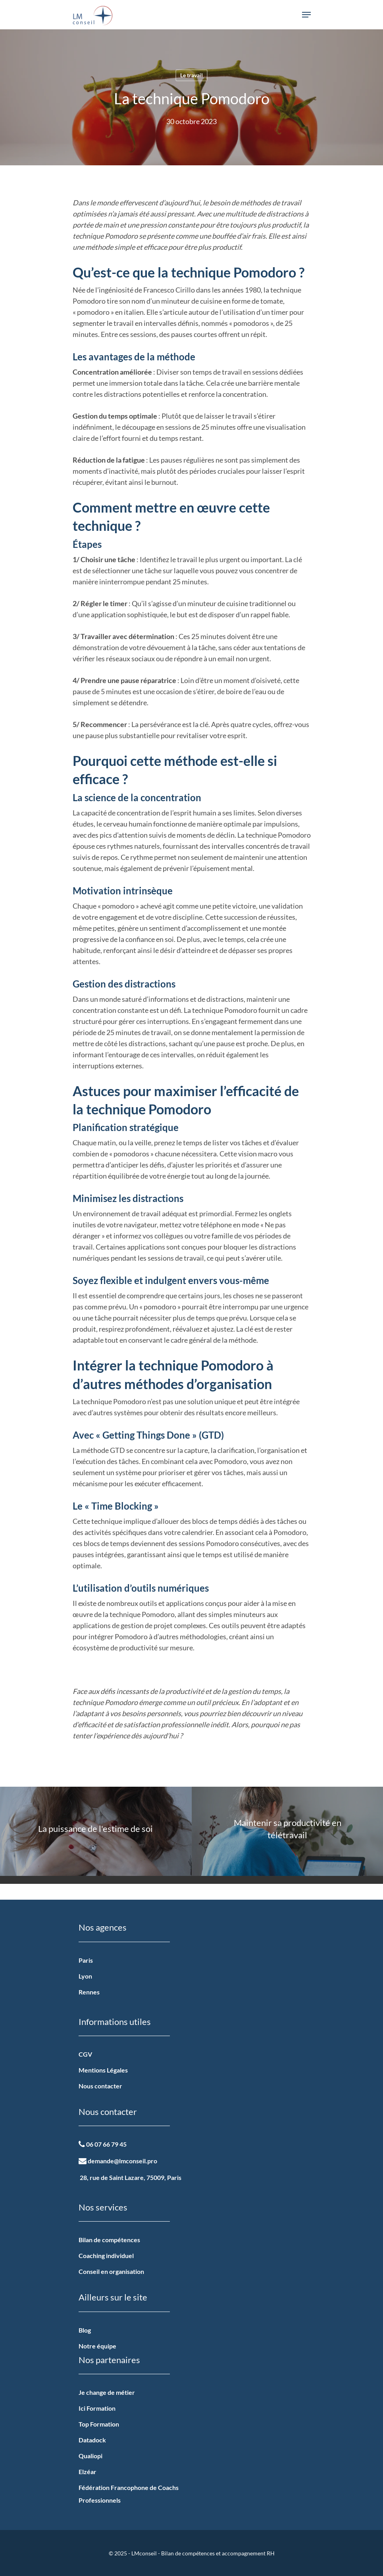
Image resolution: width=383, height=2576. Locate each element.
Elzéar (87, 2471)
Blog (85, 2330)
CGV (85, 2054)
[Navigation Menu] (306, 15)
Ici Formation (97, 2408)
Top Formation (99, 2424)
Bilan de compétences (109, 2239)
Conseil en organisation (111, 2271)
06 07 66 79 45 (103, 2144)
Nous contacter (100, 2086)
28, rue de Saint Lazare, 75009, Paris (130, 2177)
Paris (86, 1960)
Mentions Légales (103, 2070)
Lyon (85, 1976)
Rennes (89, 1992)
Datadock (92, 2440)
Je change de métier (107, 2392)
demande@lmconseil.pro (118, 2161)
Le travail (191, 75)
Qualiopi (90, 2455)
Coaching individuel (106, 2255)
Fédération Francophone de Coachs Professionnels (129, 2494)
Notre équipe (97, 2346)
